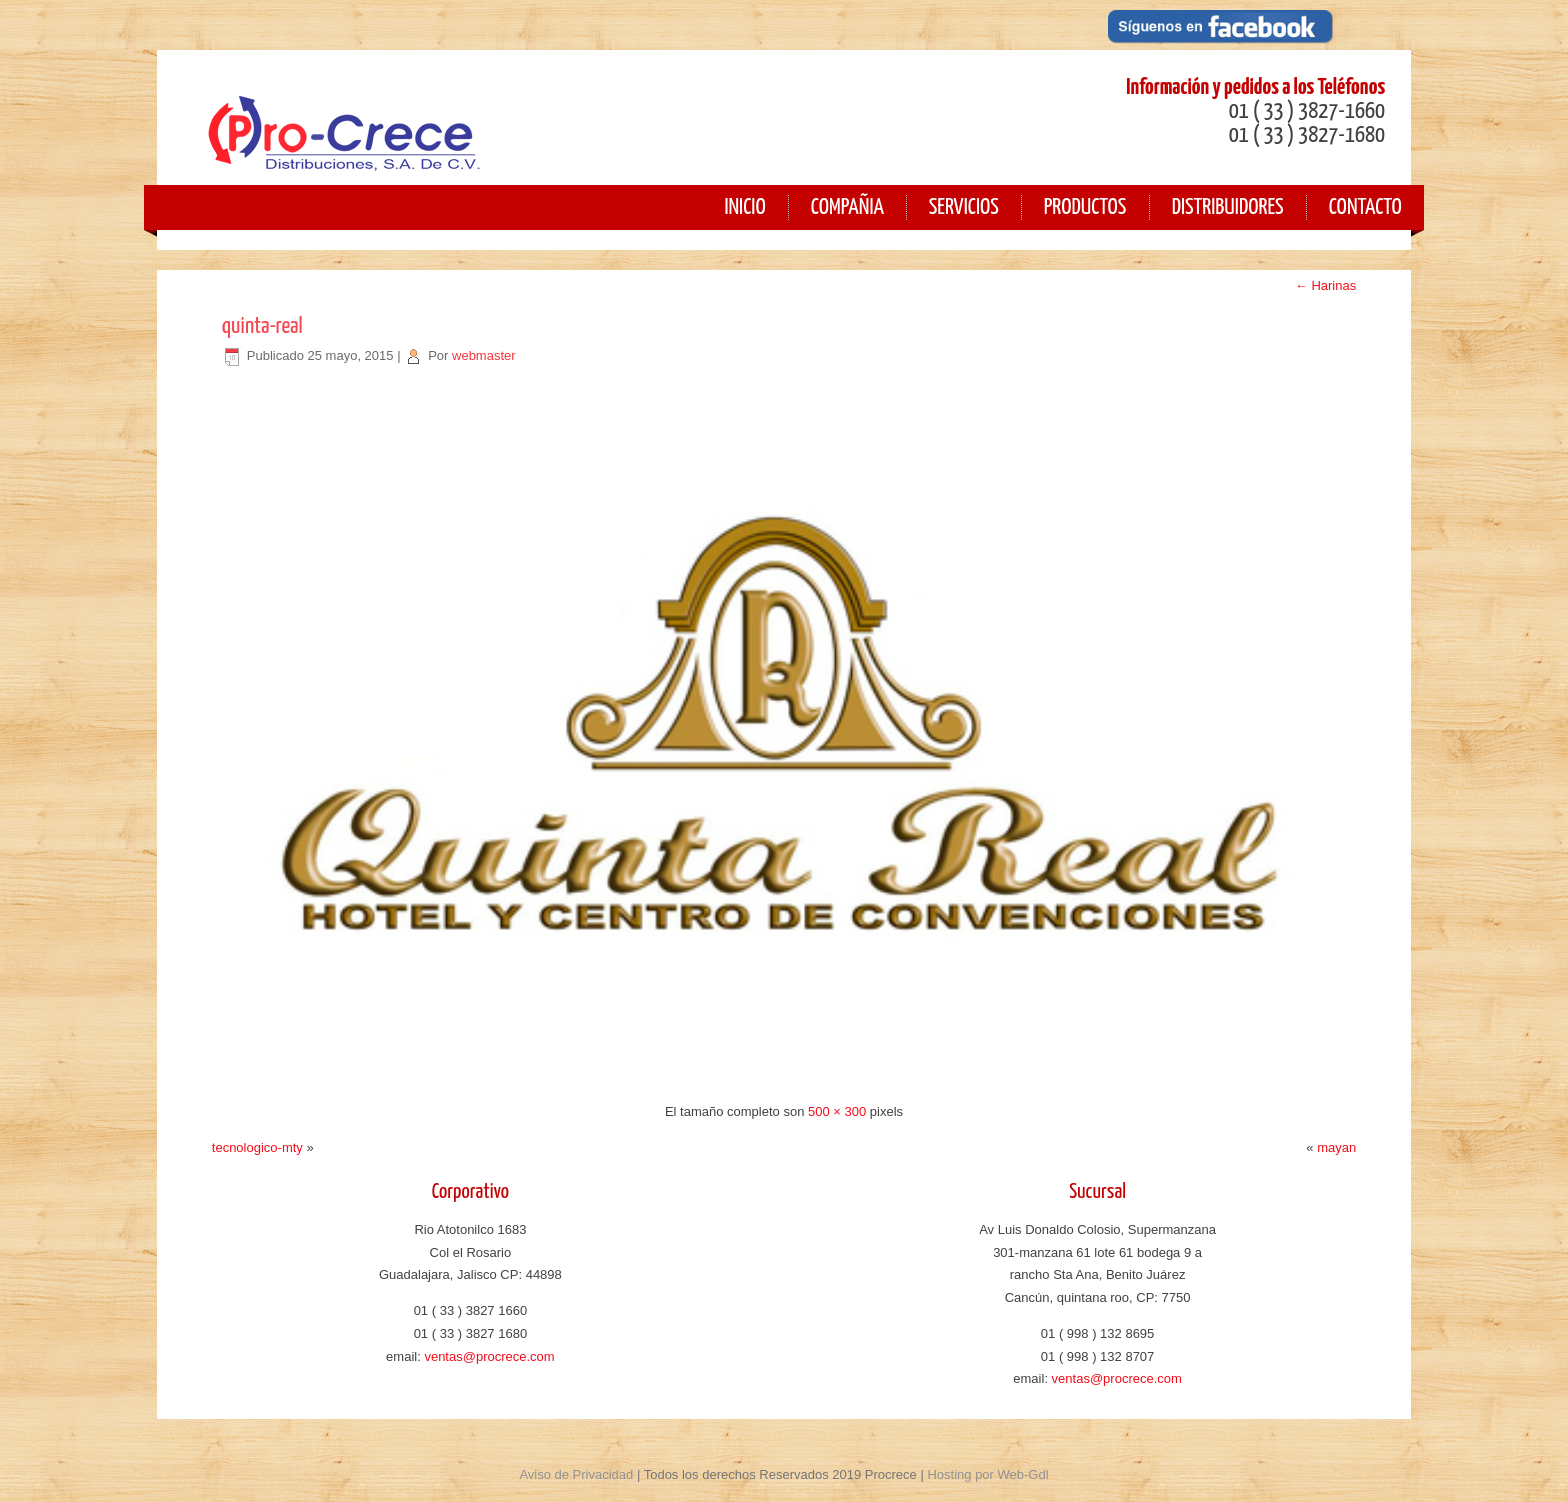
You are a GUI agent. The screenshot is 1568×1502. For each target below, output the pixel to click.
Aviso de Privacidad (576, 1474)
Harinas (1325, 285)
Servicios (964, 207)
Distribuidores (1228, 207)
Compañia (847, 207)
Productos (1085, 207)
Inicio (744, 207)
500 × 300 (837, 1111)
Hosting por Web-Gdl (987, 1474)
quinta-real (262, 326)
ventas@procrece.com (489, 1356)
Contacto (1365, 207)
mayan (1336, 1147)
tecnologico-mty (257, 1147)
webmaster (484, 355)
